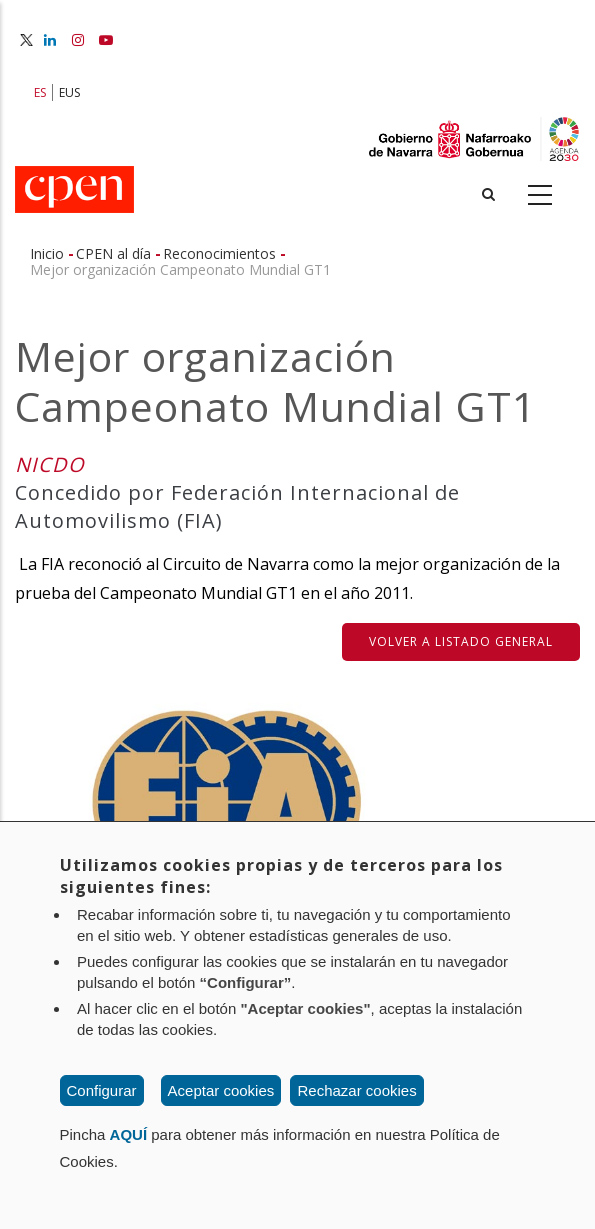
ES (40, 92)
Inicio (47, 253)
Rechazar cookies (356, 1090)
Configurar (102, 1090)
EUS (69, 92)
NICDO (50, 464)
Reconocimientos (219, 253)
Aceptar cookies (221, 1090)
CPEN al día (113, 253)
